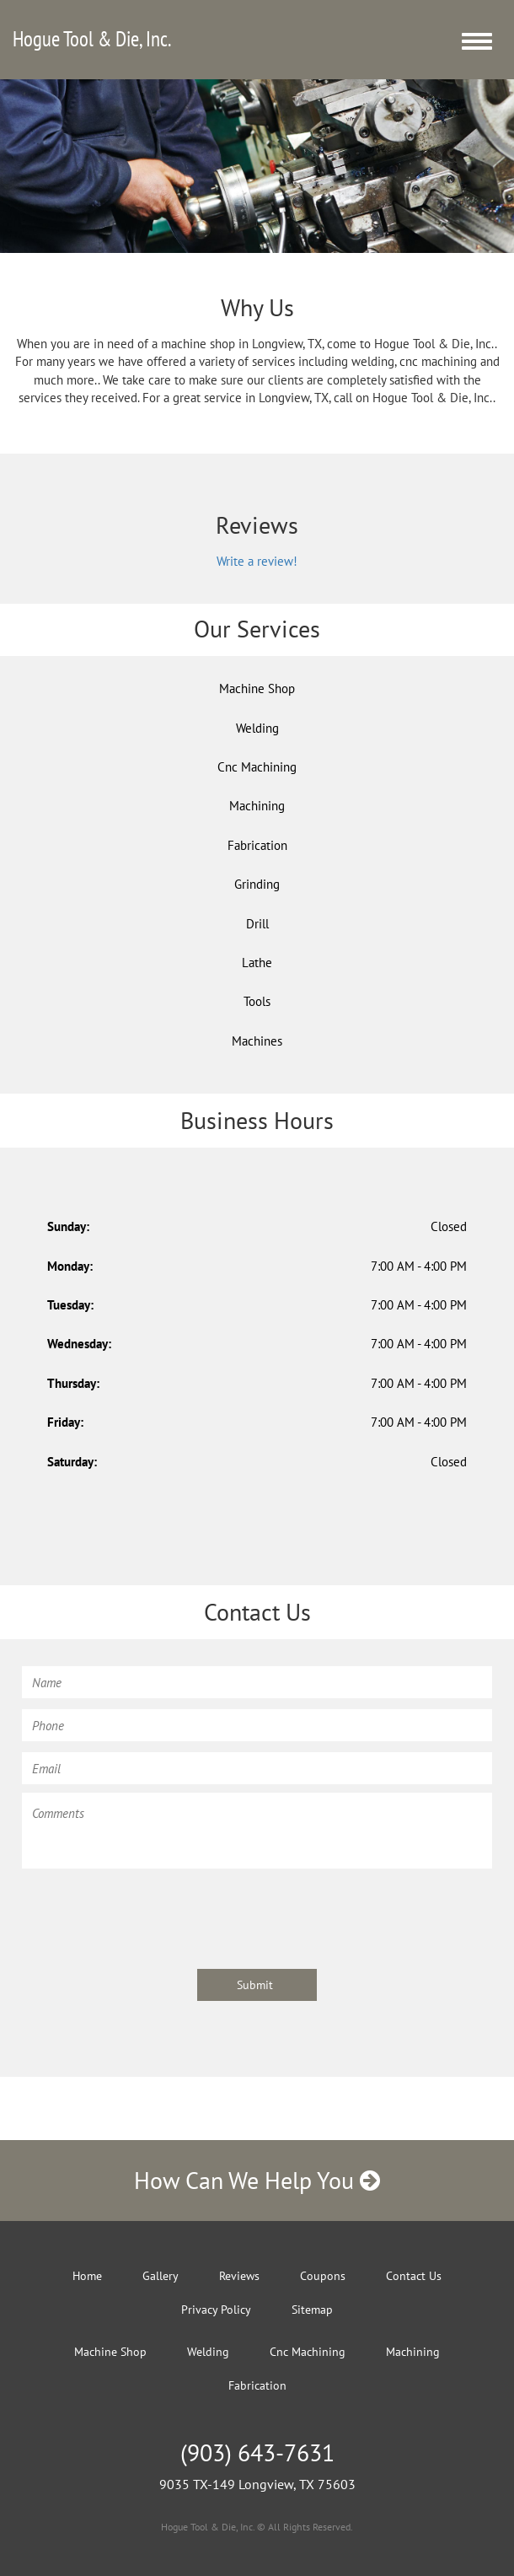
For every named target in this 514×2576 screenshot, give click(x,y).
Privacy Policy (216, 2309)
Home (87, 2275)
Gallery (160, 2275)
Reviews (239, 2275)
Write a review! (257, 561)
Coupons (322, 2275)
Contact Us (414, 2275)
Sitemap (312, 2309)
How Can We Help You (257, 2180)
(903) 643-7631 (257, 2452)
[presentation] (150, 1911)
